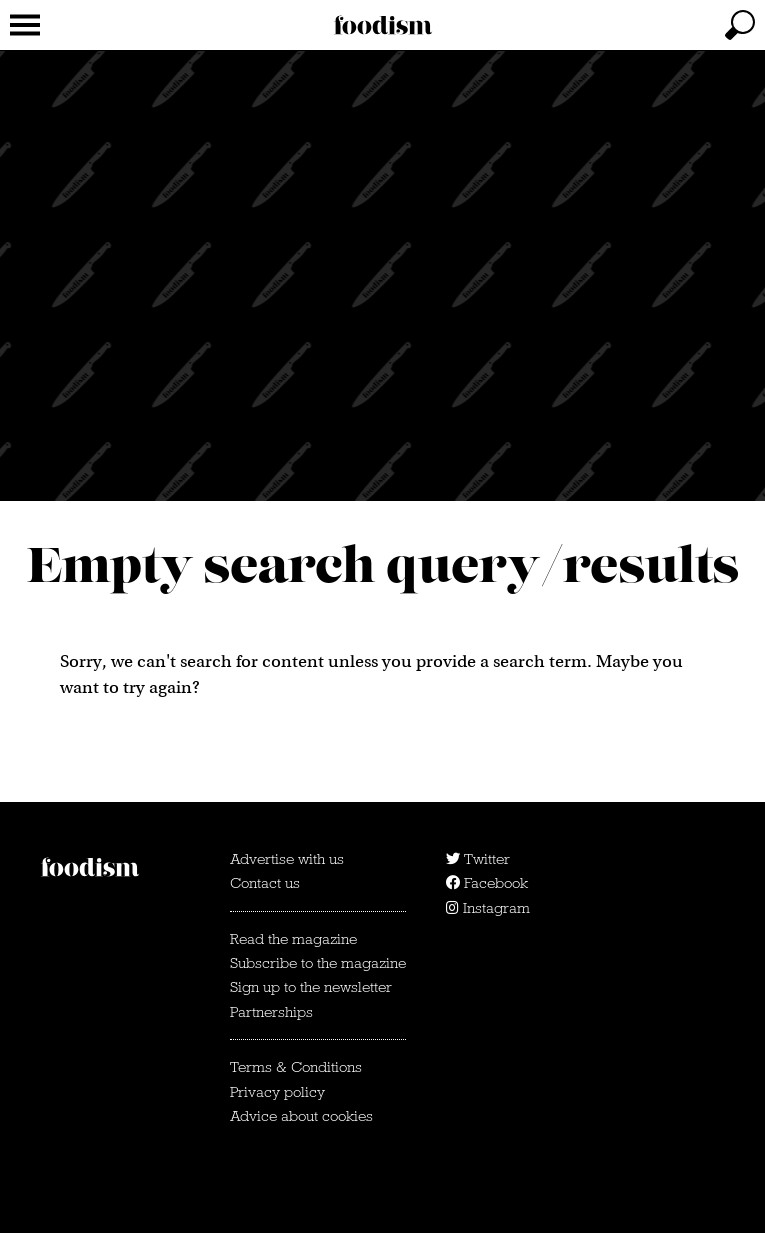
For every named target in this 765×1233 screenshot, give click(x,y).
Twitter (478, 859)
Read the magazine (293, 939)
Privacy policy (277, 1092)
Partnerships (271, 1012)
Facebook (487, 883)
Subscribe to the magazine (318, 963)
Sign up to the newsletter (311, 987)
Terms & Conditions (296, 1067)
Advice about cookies (301, 1116)
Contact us (265, 883)
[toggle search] (740, 25)
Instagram (488, 908)
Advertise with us (287, 859)
